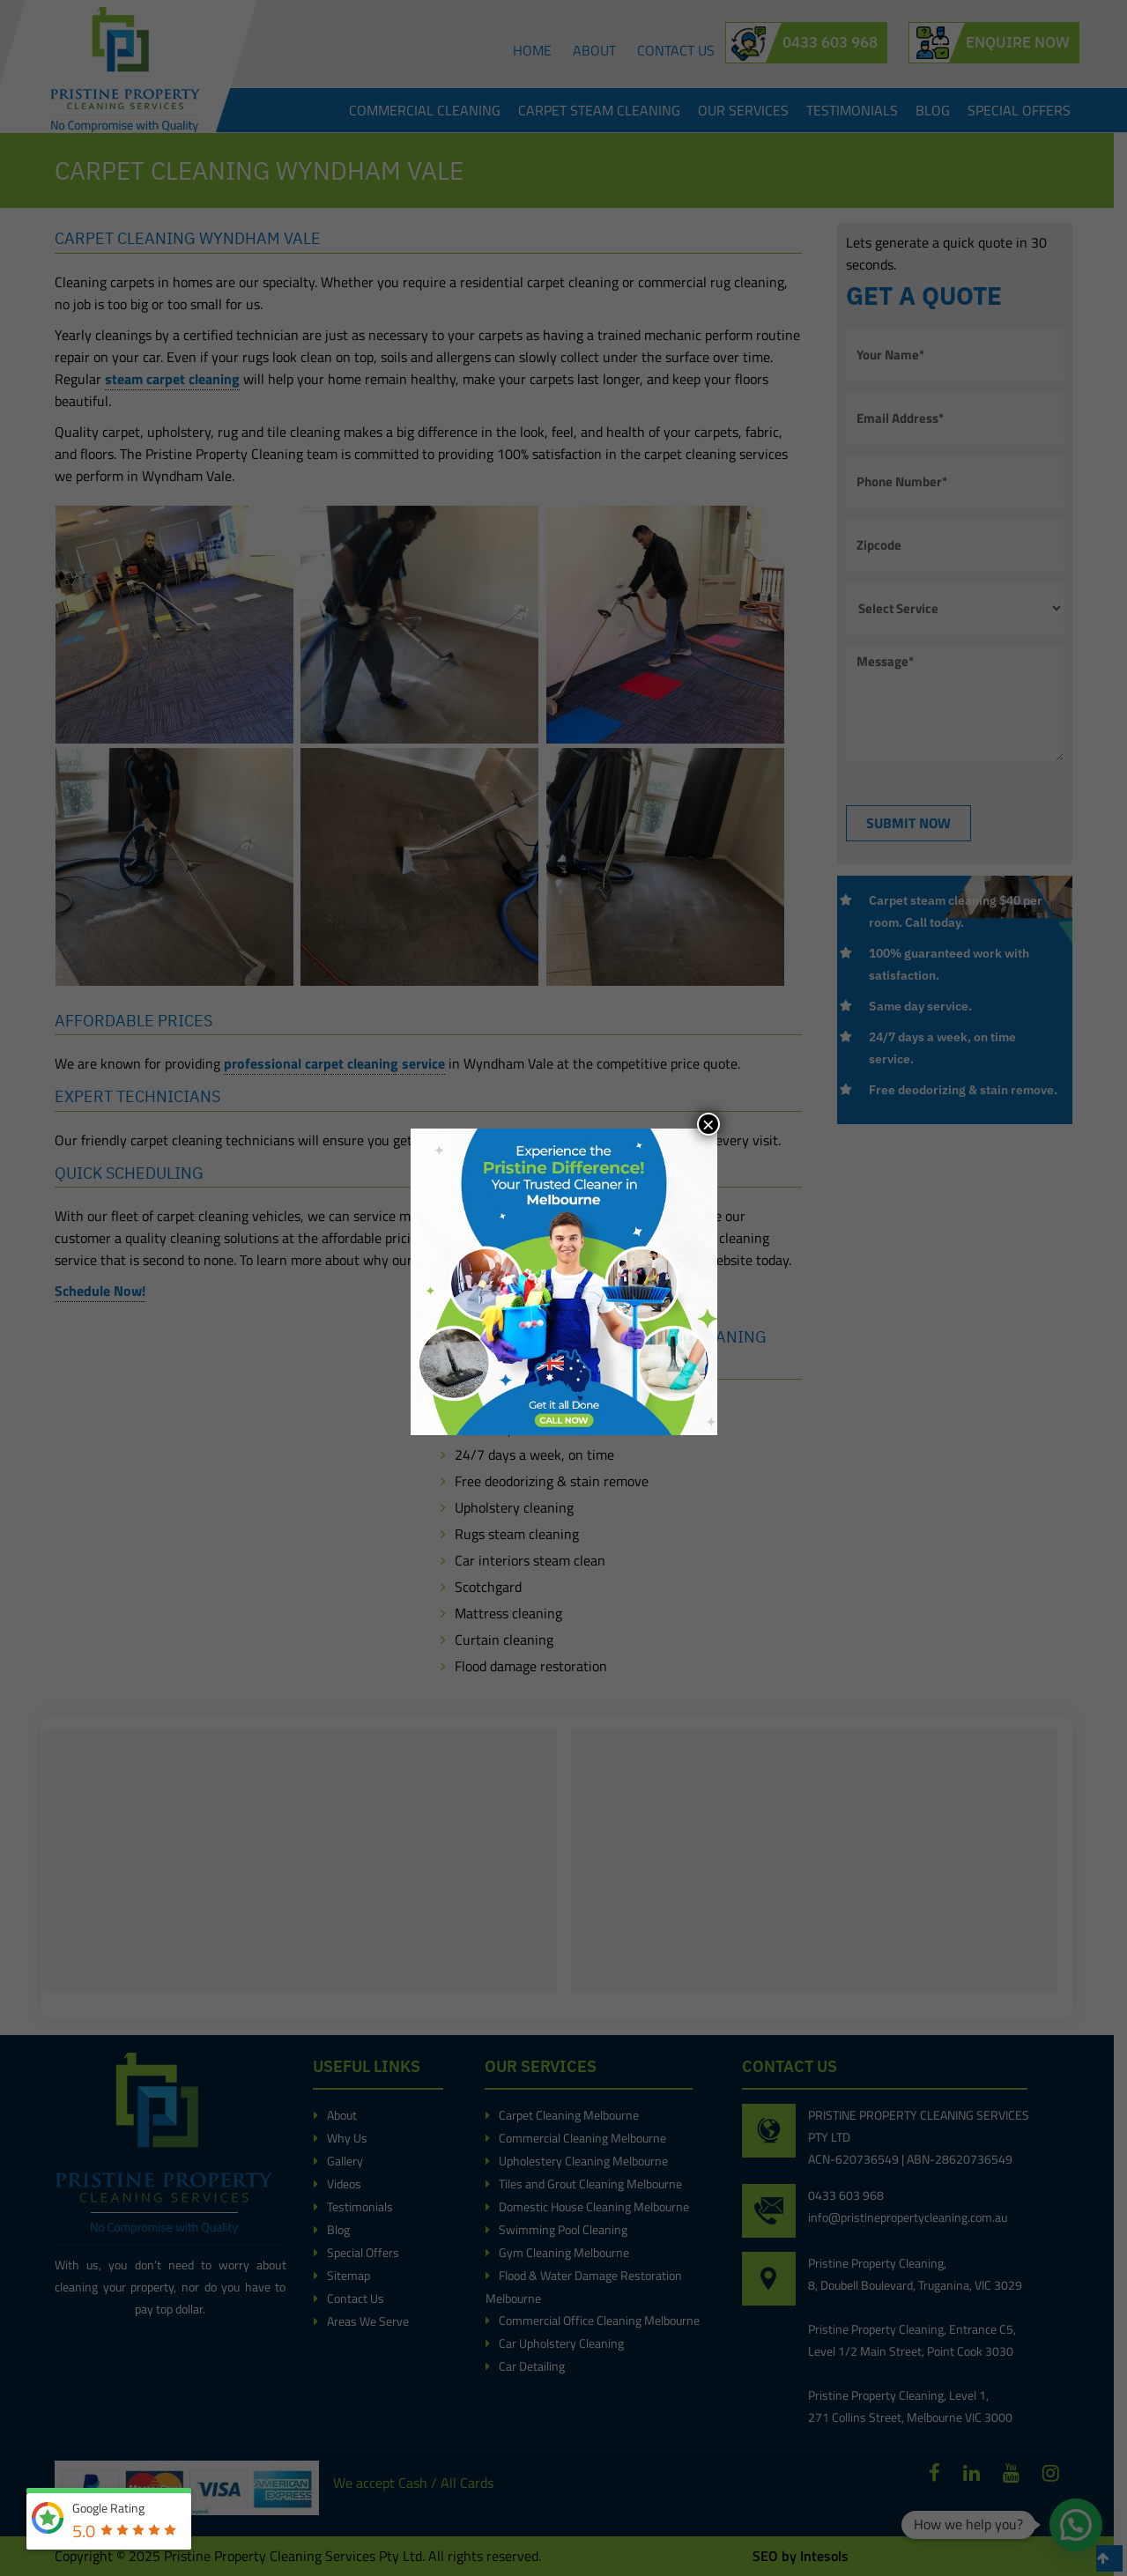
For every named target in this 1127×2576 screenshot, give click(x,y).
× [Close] (708, 1124)
